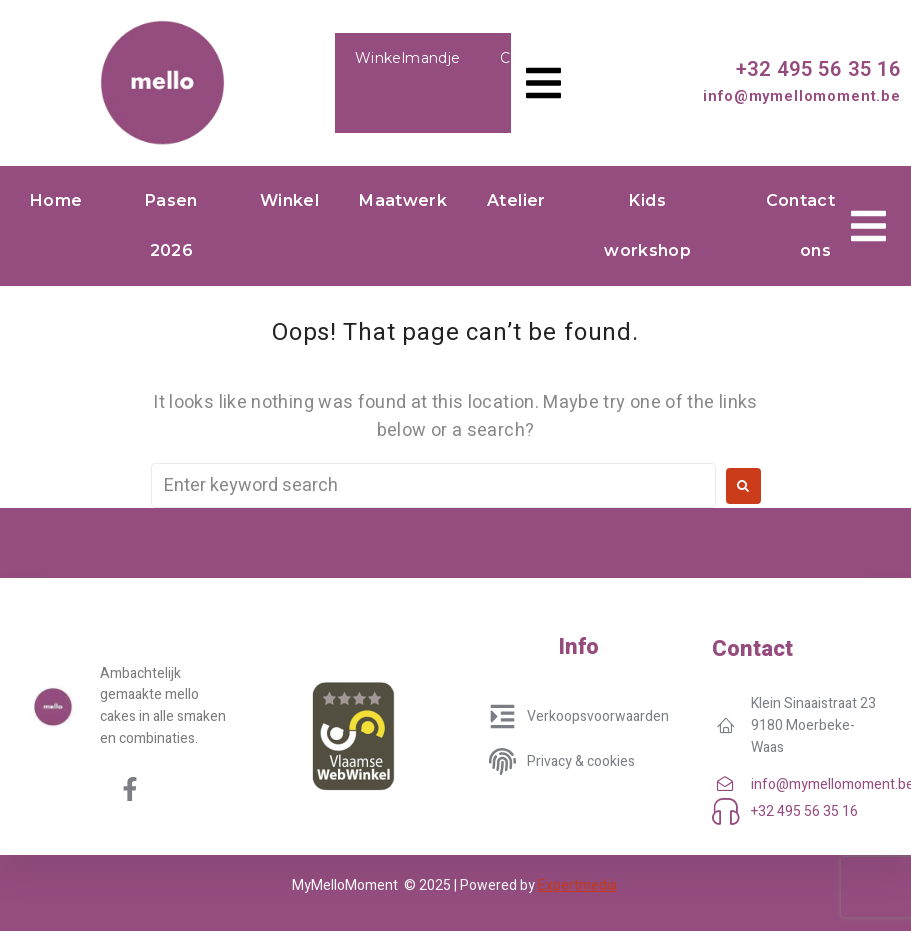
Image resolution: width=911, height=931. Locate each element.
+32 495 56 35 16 (818, 69)
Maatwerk (403, 200)
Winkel (289, 200)
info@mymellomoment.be (802, 96)
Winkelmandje (407, 58)
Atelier (516, 200)
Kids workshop (647, 225)
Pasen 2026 (171, 225)
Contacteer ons (816, 225)
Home (56, 200)
